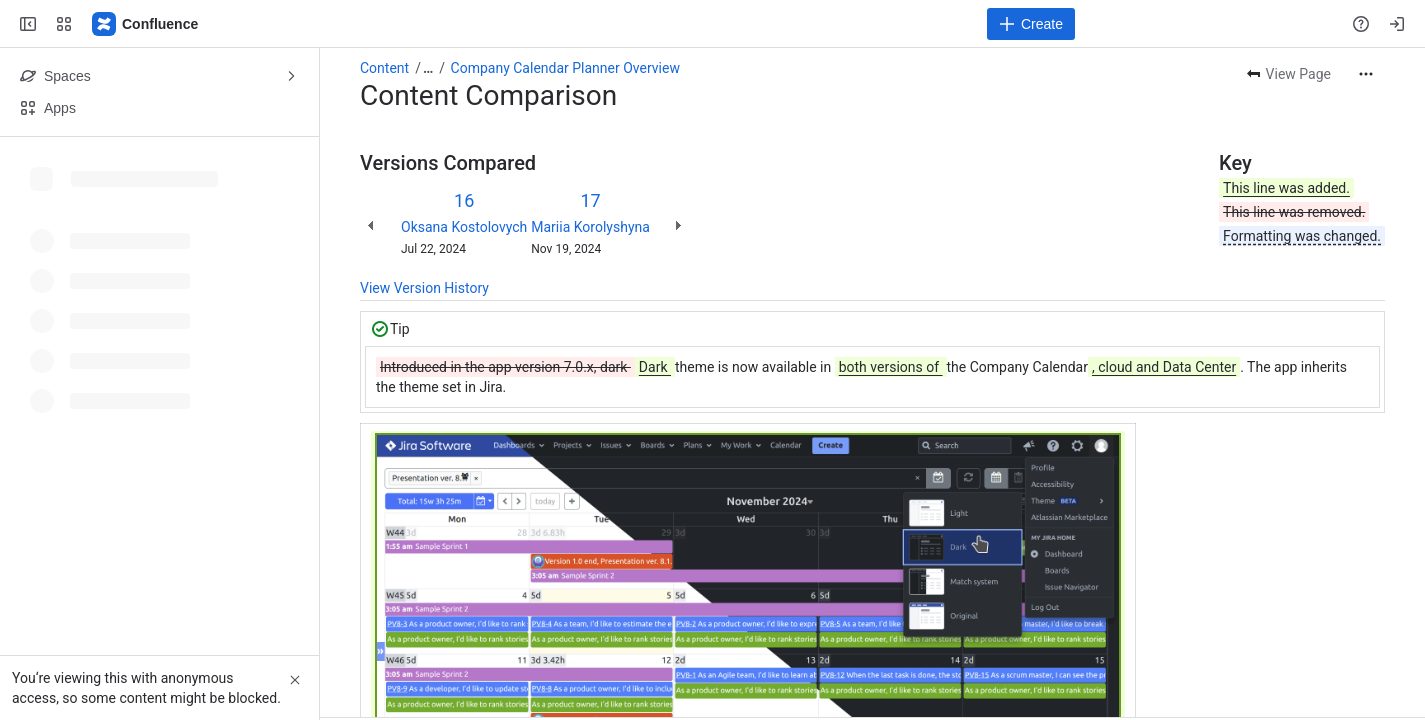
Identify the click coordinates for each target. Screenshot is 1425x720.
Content (384, 68)
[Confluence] (146, 24)
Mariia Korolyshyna (590, 227)
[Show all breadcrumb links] (428, 68)
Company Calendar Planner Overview (565, 68)
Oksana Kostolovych (464, 227)
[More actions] (1366, 74)
